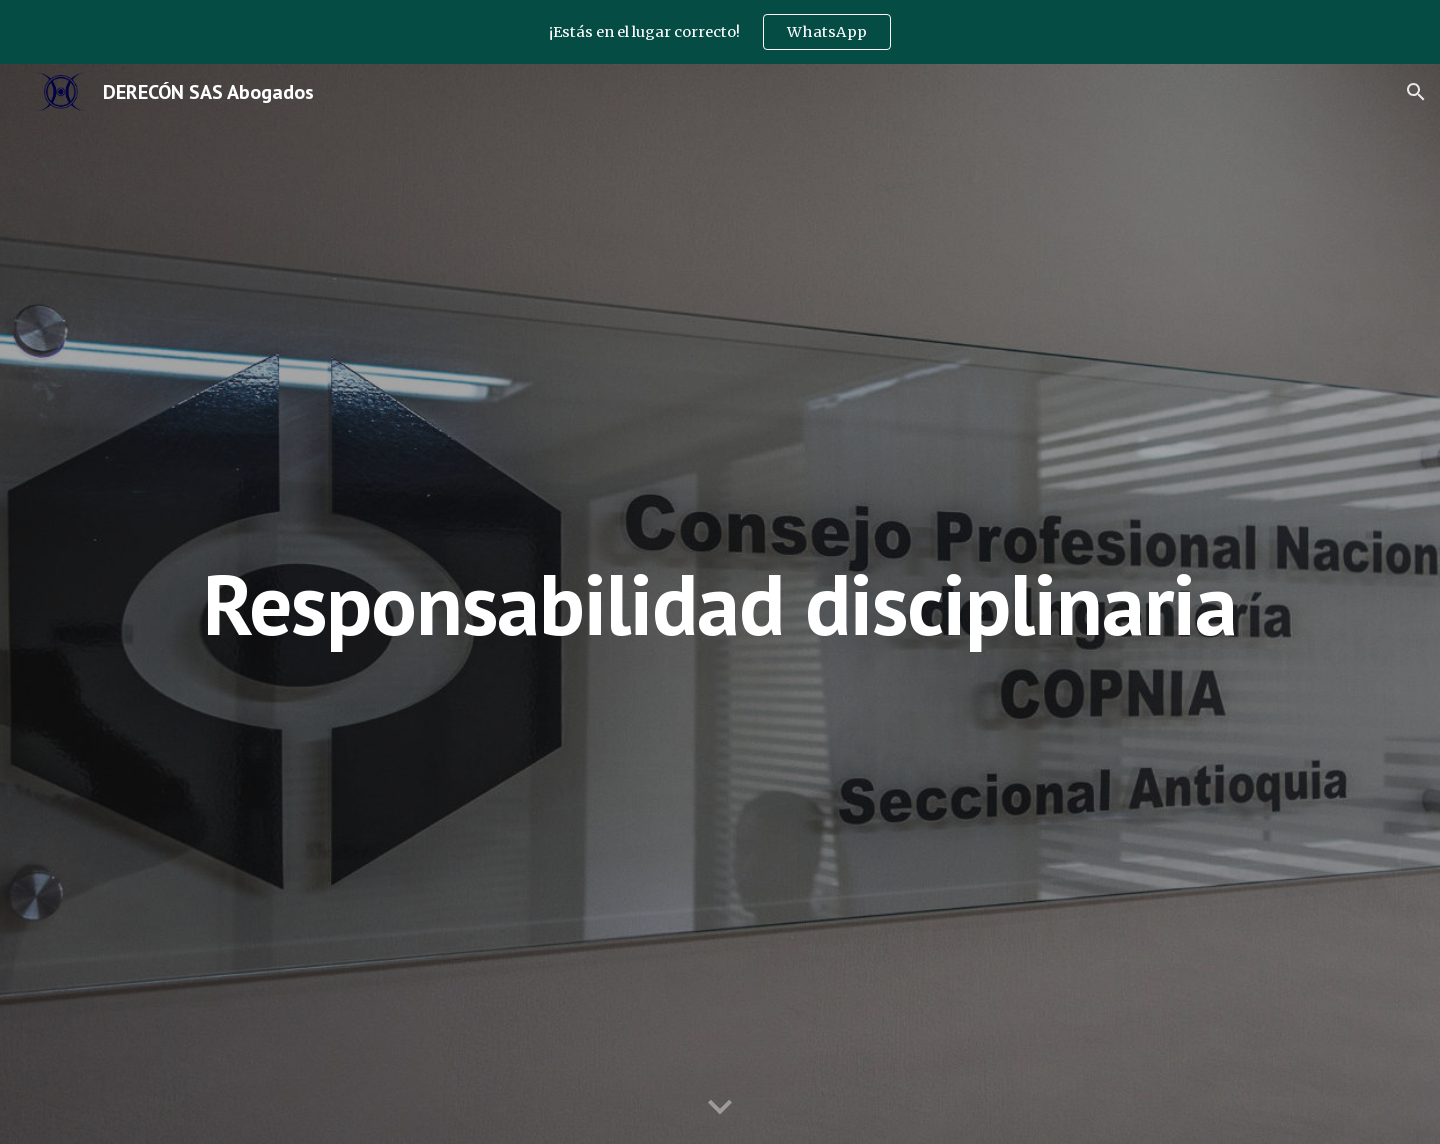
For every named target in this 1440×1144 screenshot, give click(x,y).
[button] (1416, 92)
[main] (720, 603)
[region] (720, 32)
